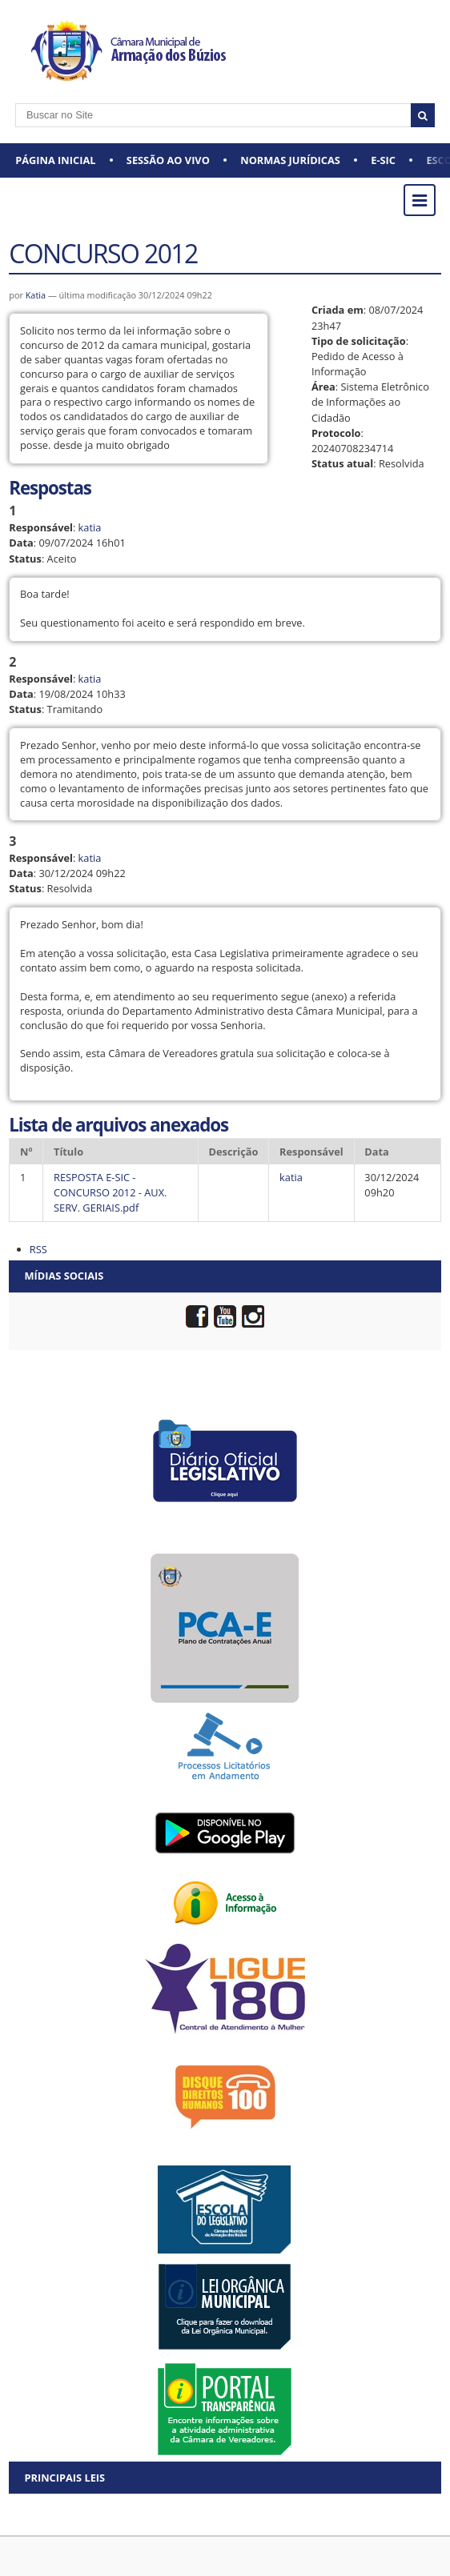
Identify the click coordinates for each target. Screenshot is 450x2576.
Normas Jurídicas (290, 160)
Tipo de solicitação (358, 341)
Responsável (41, 527)
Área (323, 386)
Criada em (337, 309)
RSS (38, 1249)
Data (21, 542)
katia (90, 527)
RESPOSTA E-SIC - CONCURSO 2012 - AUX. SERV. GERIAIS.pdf (110, 1192)
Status (25, 558)
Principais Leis (64, 2477)
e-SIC (383, 160)
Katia (37, 295)
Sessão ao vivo (168, 160)
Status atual (342, 463)
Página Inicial (55, 160)
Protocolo (336, 433)
